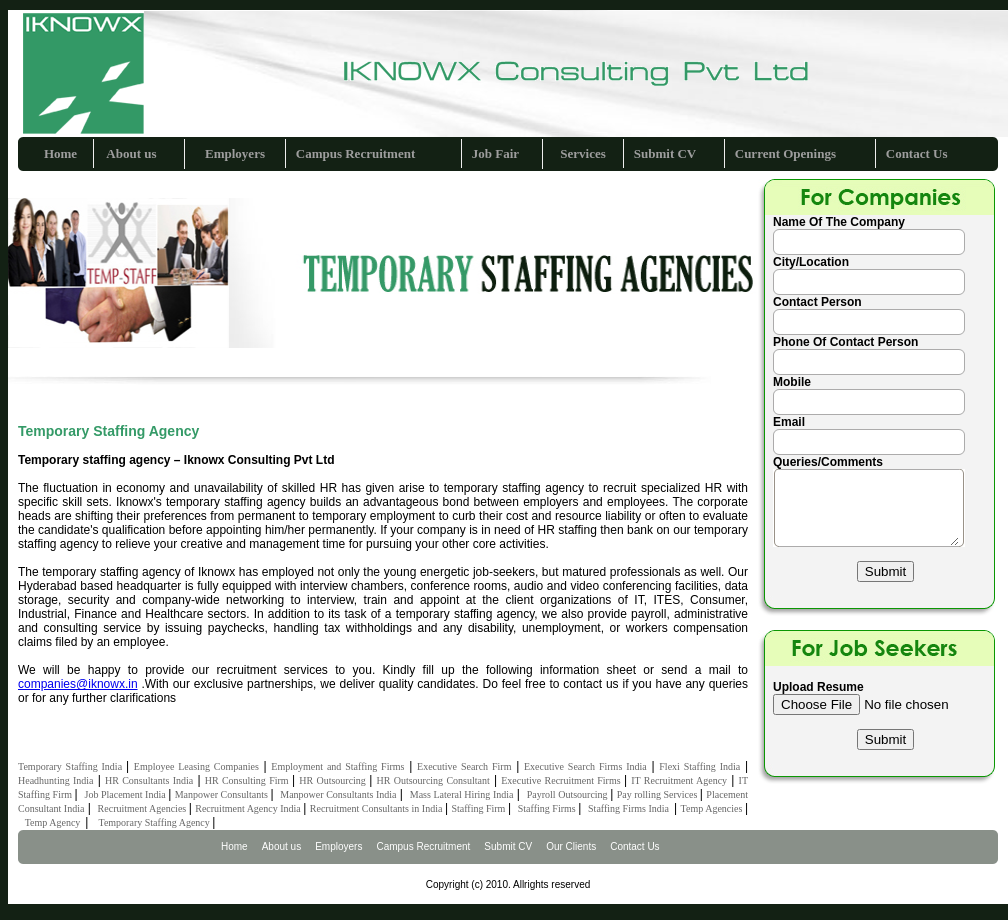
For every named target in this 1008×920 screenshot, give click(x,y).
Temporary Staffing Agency (155, 822)
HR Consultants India (149, 780)
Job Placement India (126, 794)
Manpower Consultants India (338, 794)
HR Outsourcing (334, 780)
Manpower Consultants (223, 794)
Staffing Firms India (631, 808)
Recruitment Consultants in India (377, 808)
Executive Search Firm (464, 766)
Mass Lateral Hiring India (462, 794)
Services (582, 153)
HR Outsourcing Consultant (432, 780)
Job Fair (495, 153)
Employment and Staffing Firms (337, 766)
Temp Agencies (713, 808)
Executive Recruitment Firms (562, 780)
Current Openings (785, 153)
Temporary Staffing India (72, 766)
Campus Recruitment (356, 153)
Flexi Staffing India (699, 766)
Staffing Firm (479, 808)
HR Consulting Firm (248, 780)
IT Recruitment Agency (679, 780)
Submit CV (665, 153)
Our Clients (571, 846)
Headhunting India (56, 780)
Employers (235, 153)
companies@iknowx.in (78, 684)
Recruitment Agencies (143, 808)
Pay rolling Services (658, 794)
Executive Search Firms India (585, 766)
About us (130, 153)
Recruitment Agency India (249, 808)
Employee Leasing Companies (196, 766)
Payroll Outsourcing (568, 794)
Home (60, 153)
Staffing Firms (548, 808)
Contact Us (917, 153)
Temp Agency (55, 822)
